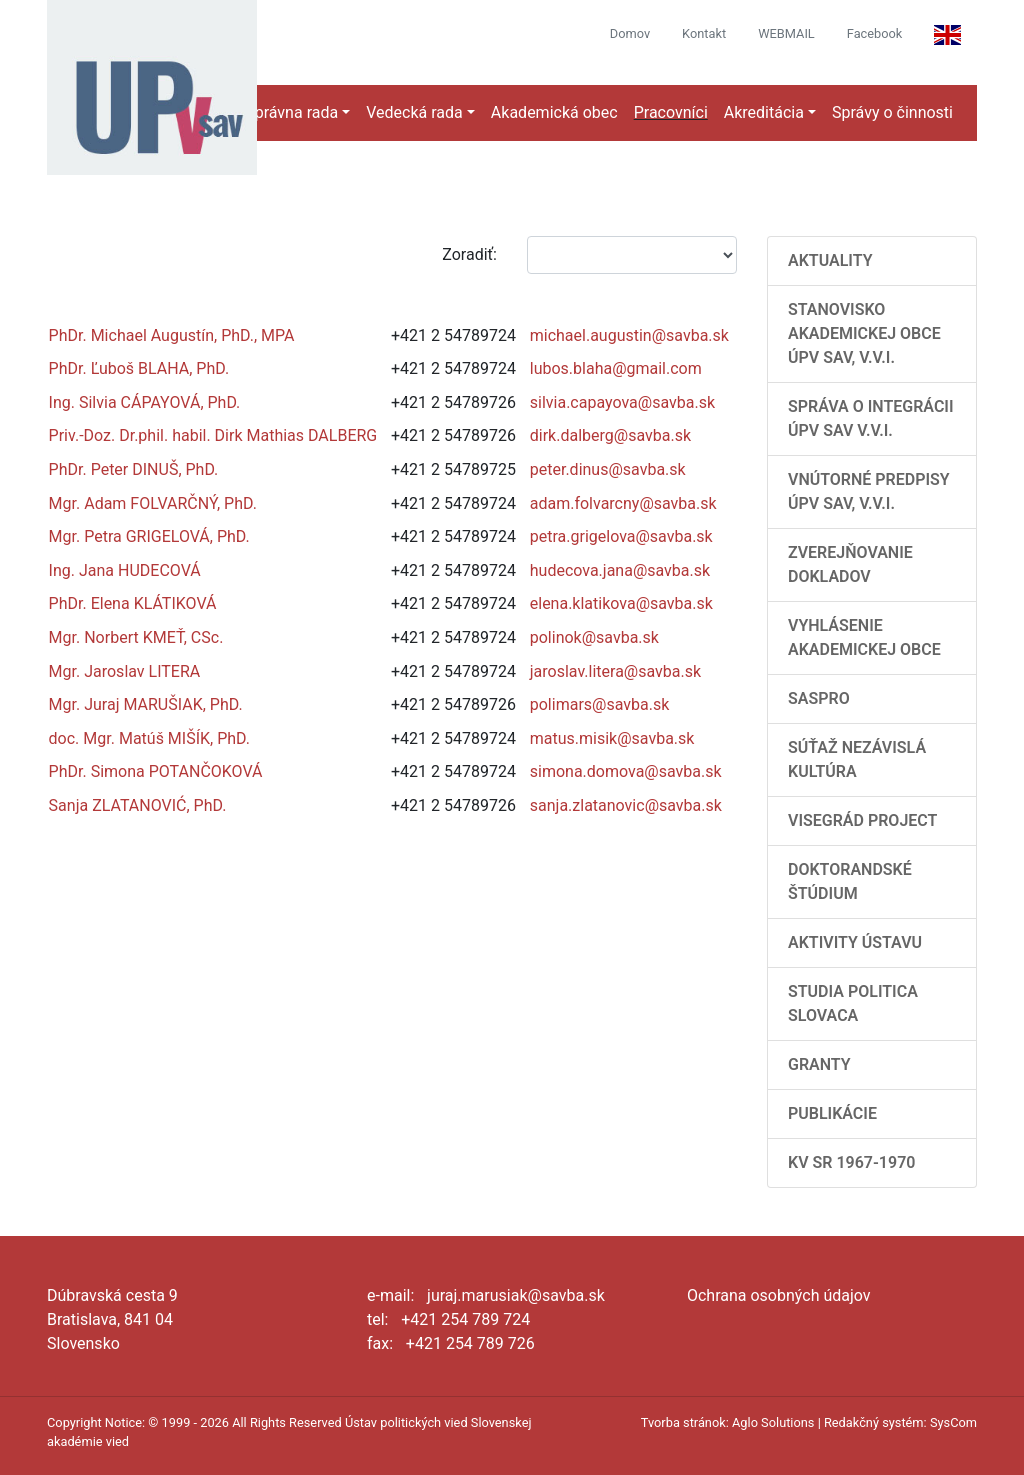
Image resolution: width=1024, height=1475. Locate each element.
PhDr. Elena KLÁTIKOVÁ (133, 603)
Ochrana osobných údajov (779, 1295)
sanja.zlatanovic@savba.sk (626, 805)
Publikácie (832, 1113)
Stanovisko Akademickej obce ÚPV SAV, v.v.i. (864, 333)
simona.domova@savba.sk (626, 771)
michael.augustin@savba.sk (629, 335)
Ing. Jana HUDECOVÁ (125, 570)
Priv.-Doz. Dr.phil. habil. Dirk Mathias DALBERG (213, 435)
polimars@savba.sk (600, 704)
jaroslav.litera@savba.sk (615, 671)
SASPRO (819, 698)
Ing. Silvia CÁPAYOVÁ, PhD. (145, 402)
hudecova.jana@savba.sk (620, 570)
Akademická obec (554, 112)
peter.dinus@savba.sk (608, 469)
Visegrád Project (862, 820)
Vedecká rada (414, 112)
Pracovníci (671, 112)
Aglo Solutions (773, 1422)
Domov (630, 33)
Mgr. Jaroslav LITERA (125, 671)
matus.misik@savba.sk (612, 738)
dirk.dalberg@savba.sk (610, 435)
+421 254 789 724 (465, 1319)
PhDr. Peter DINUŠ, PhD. (134, 469)
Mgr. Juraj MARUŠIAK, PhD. (146, 704)
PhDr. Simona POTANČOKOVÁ (156, 771)
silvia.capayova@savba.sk (622, 402)
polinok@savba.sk (594, 637)
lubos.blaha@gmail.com (616, 368)
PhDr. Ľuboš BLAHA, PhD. (139, 368)
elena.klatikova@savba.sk (621, 603)
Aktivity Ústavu (855, 942)
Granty (819, 1064)
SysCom (953, 1422)
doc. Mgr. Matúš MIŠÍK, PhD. (149, 738)
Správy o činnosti (892, 112)
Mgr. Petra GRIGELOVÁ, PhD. (149, 536)
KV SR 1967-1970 (851, 1162)
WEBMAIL (786, 33)
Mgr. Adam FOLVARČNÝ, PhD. (153, 503)
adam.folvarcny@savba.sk (623, 503)
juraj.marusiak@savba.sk (516, 1295)
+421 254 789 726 (470, 1343)
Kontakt (704, 33)
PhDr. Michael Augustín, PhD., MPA (172, 335)
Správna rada (291, 112)
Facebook (875, 33)
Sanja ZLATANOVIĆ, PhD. (138, 805)
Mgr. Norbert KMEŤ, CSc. (136, 637)
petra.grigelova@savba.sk (621, 536)
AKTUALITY (830, 260)
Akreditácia (764, 112)
